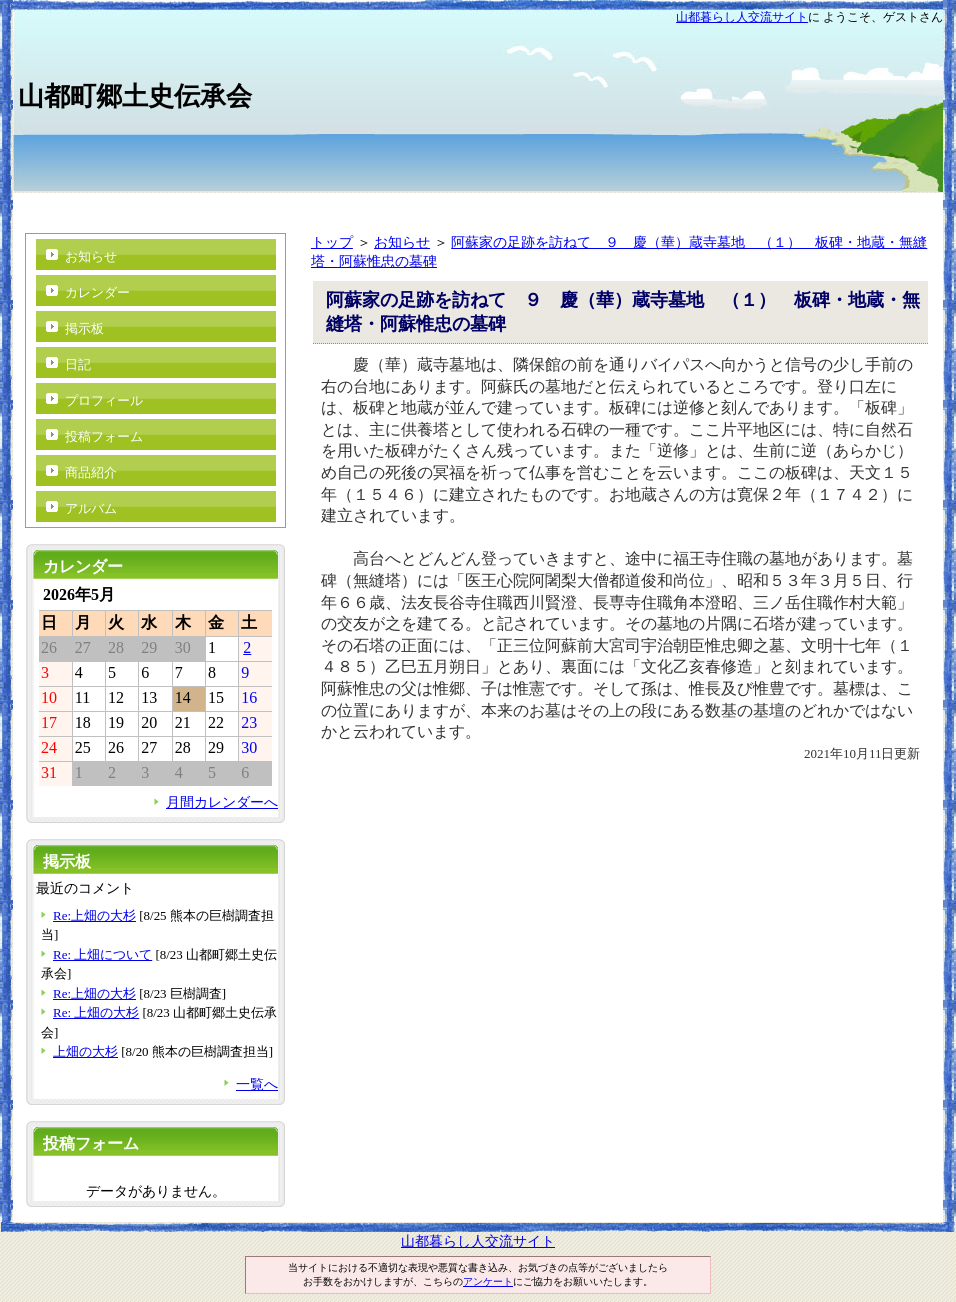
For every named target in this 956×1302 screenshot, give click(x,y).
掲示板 (84, 328)
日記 (78, 364)
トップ (332, 242)
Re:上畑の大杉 (94, 915)
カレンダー (97, 292)
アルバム (91, 508)
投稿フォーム (104, 436)
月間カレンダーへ (222, 802)
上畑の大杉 (85, 1051)
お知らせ (402, 242)
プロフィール (104, 400)
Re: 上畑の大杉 (96, 1012)
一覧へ (257, 1084)
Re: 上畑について (102, 954)
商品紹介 (91, 472)
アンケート (488, 1281)
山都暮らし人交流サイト (742, 17)
